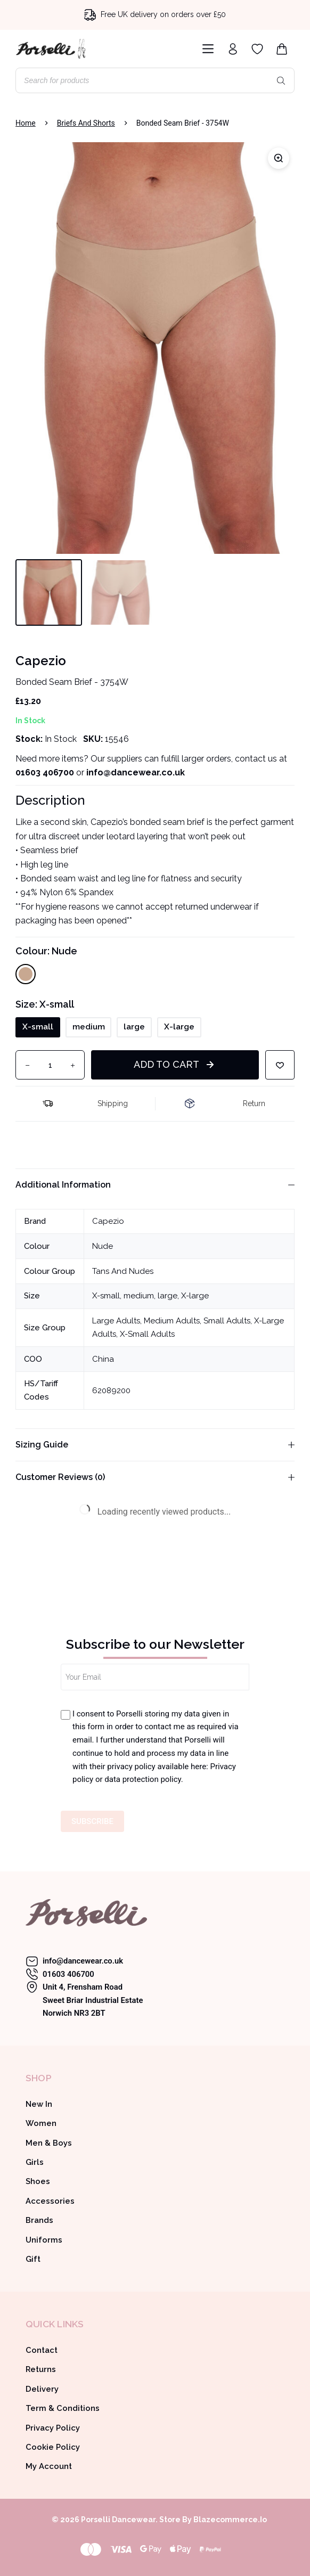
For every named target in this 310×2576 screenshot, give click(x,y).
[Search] (281, 80)
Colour (46, 950)
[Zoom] (278, 158)
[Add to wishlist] (280, 1065)
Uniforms (44, 2239)
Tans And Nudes (122, 1271)
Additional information (155, 1185)
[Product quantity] (50, 1065)
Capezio (108, 1221)
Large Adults (116, 1321)
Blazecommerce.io (230, 2519)
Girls (35, 2161)
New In (39, 2103)
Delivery (42, 2388)
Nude (102, 1246)
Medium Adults (172, 1321)
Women (41, 2123)
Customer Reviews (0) (155, 1477)
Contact (42, 2349)
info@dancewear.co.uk (83, 1961)
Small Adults (226, 1321)
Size (44, 1004)
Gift (33, 2258)
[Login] (232, 49)
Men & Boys (49, 2142)
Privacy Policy (53, 2427)
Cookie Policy (53, 2446)
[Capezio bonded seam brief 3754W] (155, 348)
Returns (41, 2369)
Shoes (38, 2181)
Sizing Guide (155, 1445)
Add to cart (166, 1064)
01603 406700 (44, 772)
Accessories (50, 2200)
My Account (49, 2466)
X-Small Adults (147, 1334)
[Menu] (206, 48)
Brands (39, 2220)
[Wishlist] (257, 49)
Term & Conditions (63, 2408)
